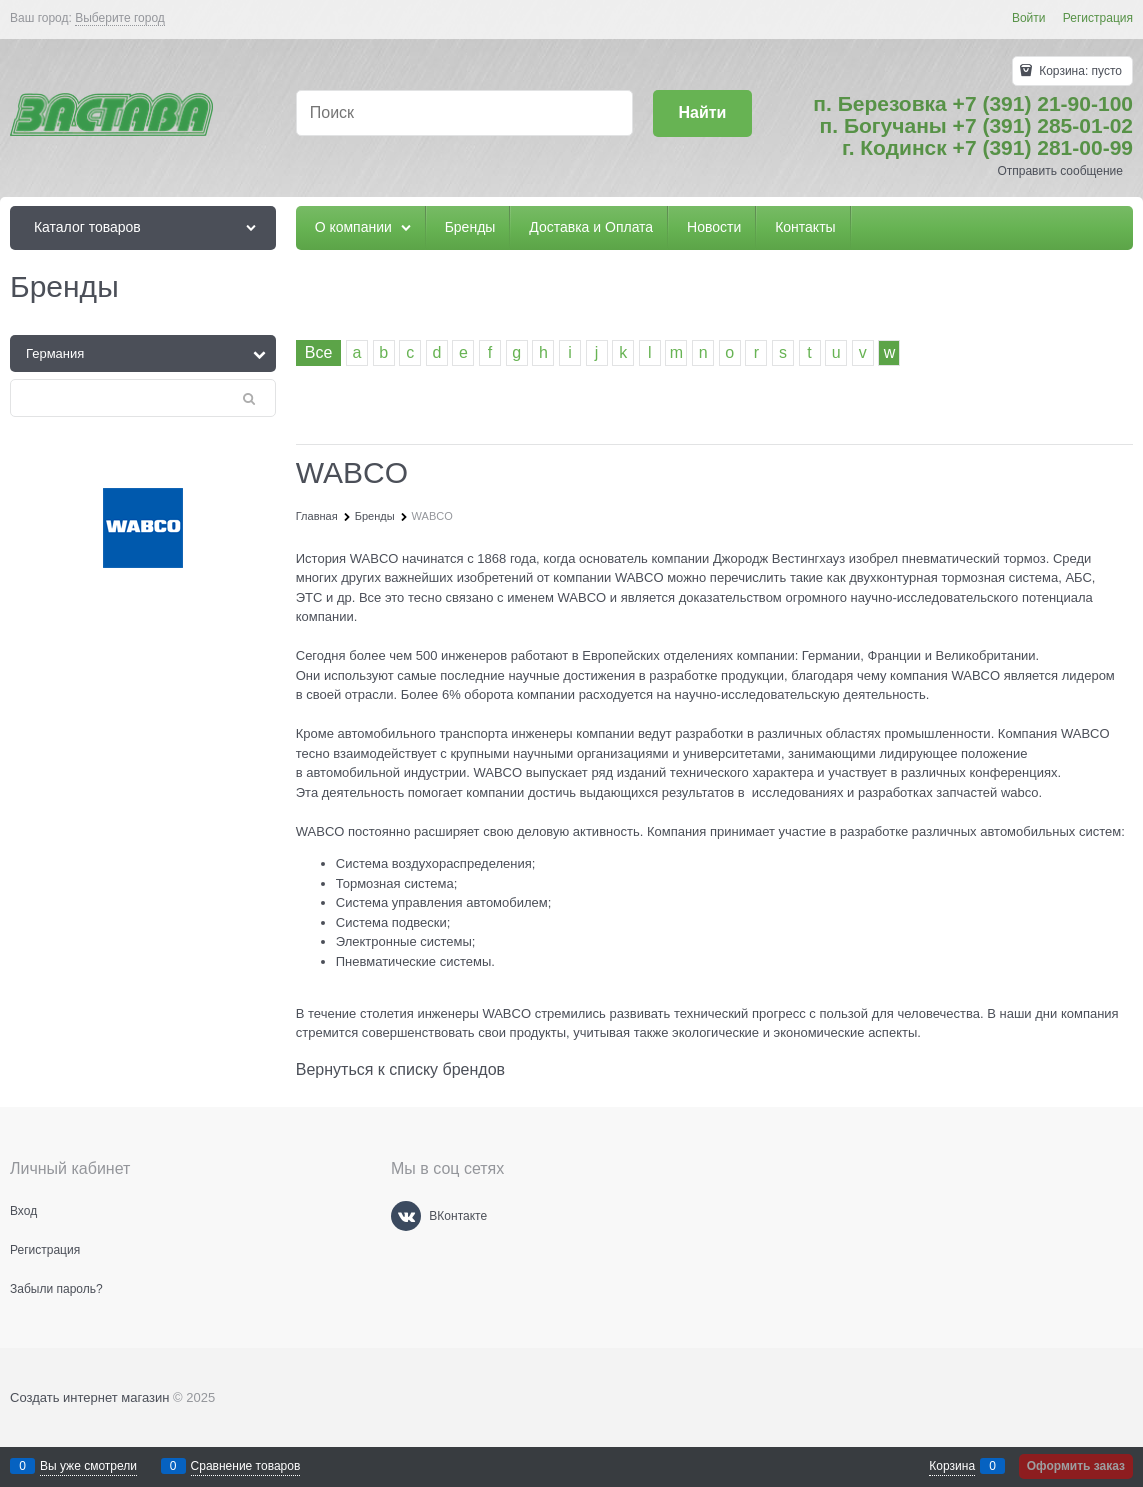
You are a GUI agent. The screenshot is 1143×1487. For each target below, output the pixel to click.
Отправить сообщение (1060, 171)
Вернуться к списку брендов (400, 1069)
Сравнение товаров (246, 1466)
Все (319, 352)
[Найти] (702, 113)
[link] (120, 18)
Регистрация (1098, 18)
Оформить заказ (1076, 1466)
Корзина (952, 1466)
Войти (1029, 18)
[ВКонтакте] (406, 1216)
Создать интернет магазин (89, 1397)
